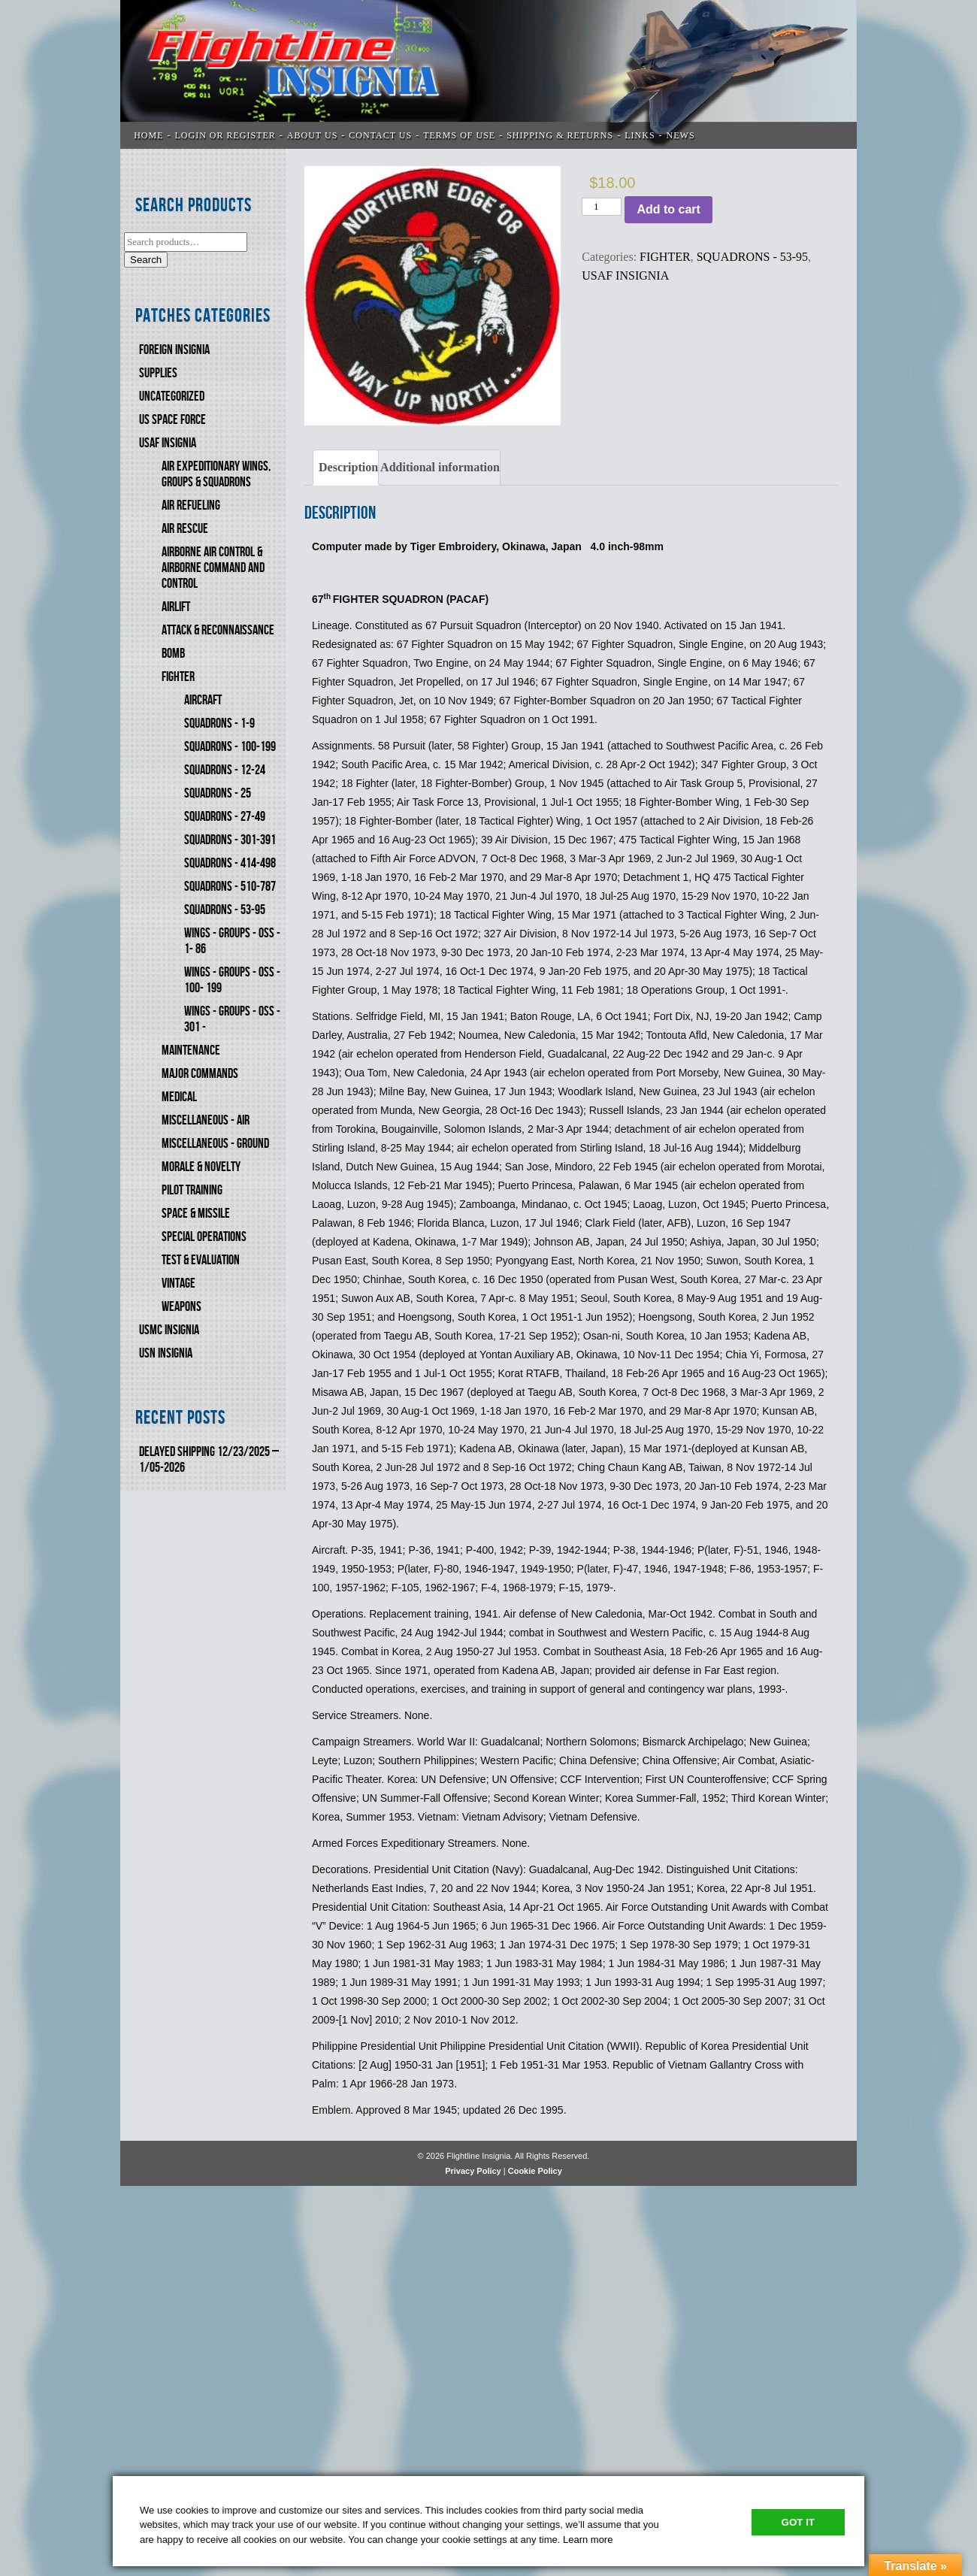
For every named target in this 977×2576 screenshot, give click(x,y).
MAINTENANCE (191, 1050)
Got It (798, 2522)
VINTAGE (178, 1283)
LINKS (640, 135)
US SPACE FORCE (172, 420)
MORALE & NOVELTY (201, 1167)
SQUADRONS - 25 (217, 793)
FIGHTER (178, 677)
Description (348, 467)
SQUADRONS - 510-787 (230, 886)
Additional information (440, 467)
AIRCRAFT (203, 700)
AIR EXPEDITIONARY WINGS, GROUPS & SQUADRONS (216, 474)
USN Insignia (165, 1353)
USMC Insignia (169, 1330)
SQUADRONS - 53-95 (224, 910)
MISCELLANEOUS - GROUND (215, 1144)
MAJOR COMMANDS (200, 1074)
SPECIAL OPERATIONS (204, 1237)
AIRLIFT (176, 607)
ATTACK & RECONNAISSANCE (218, 630)
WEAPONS (181, 1307)
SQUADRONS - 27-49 (224, 817)
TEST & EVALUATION (201, 1260)
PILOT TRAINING (192, 1190)
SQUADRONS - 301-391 (230, 840)
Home (148, 135)
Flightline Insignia (488, 74)
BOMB (173, 653)
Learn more (588, 2539)
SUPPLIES (158, 373)
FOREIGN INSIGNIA (174, 350)
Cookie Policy (535, 2170)
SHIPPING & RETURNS (560, 135)
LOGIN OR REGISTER (225, 135)
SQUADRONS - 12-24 (224, 770)
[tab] (346, 468)
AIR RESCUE (185, 529)
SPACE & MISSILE (196, 1213)
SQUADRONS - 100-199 (230, 747)
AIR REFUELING (191, 505)
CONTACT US (380, 135)
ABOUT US (312, 135)
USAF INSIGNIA (167, 443)
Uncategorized (171, 396)
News (681, 135)
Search (146, 259)
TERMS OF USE (459, 135)
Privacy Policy (473, 2170)
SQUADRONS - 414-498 (230, 863)
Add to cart (668, 209)
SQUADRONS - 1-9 (219, 723)
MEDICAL (179, 1097)
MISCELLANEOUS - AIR (206, 1120)
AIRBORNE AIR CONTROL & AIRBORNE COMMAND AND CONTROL (213, 568)
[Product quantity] (602, 207)
